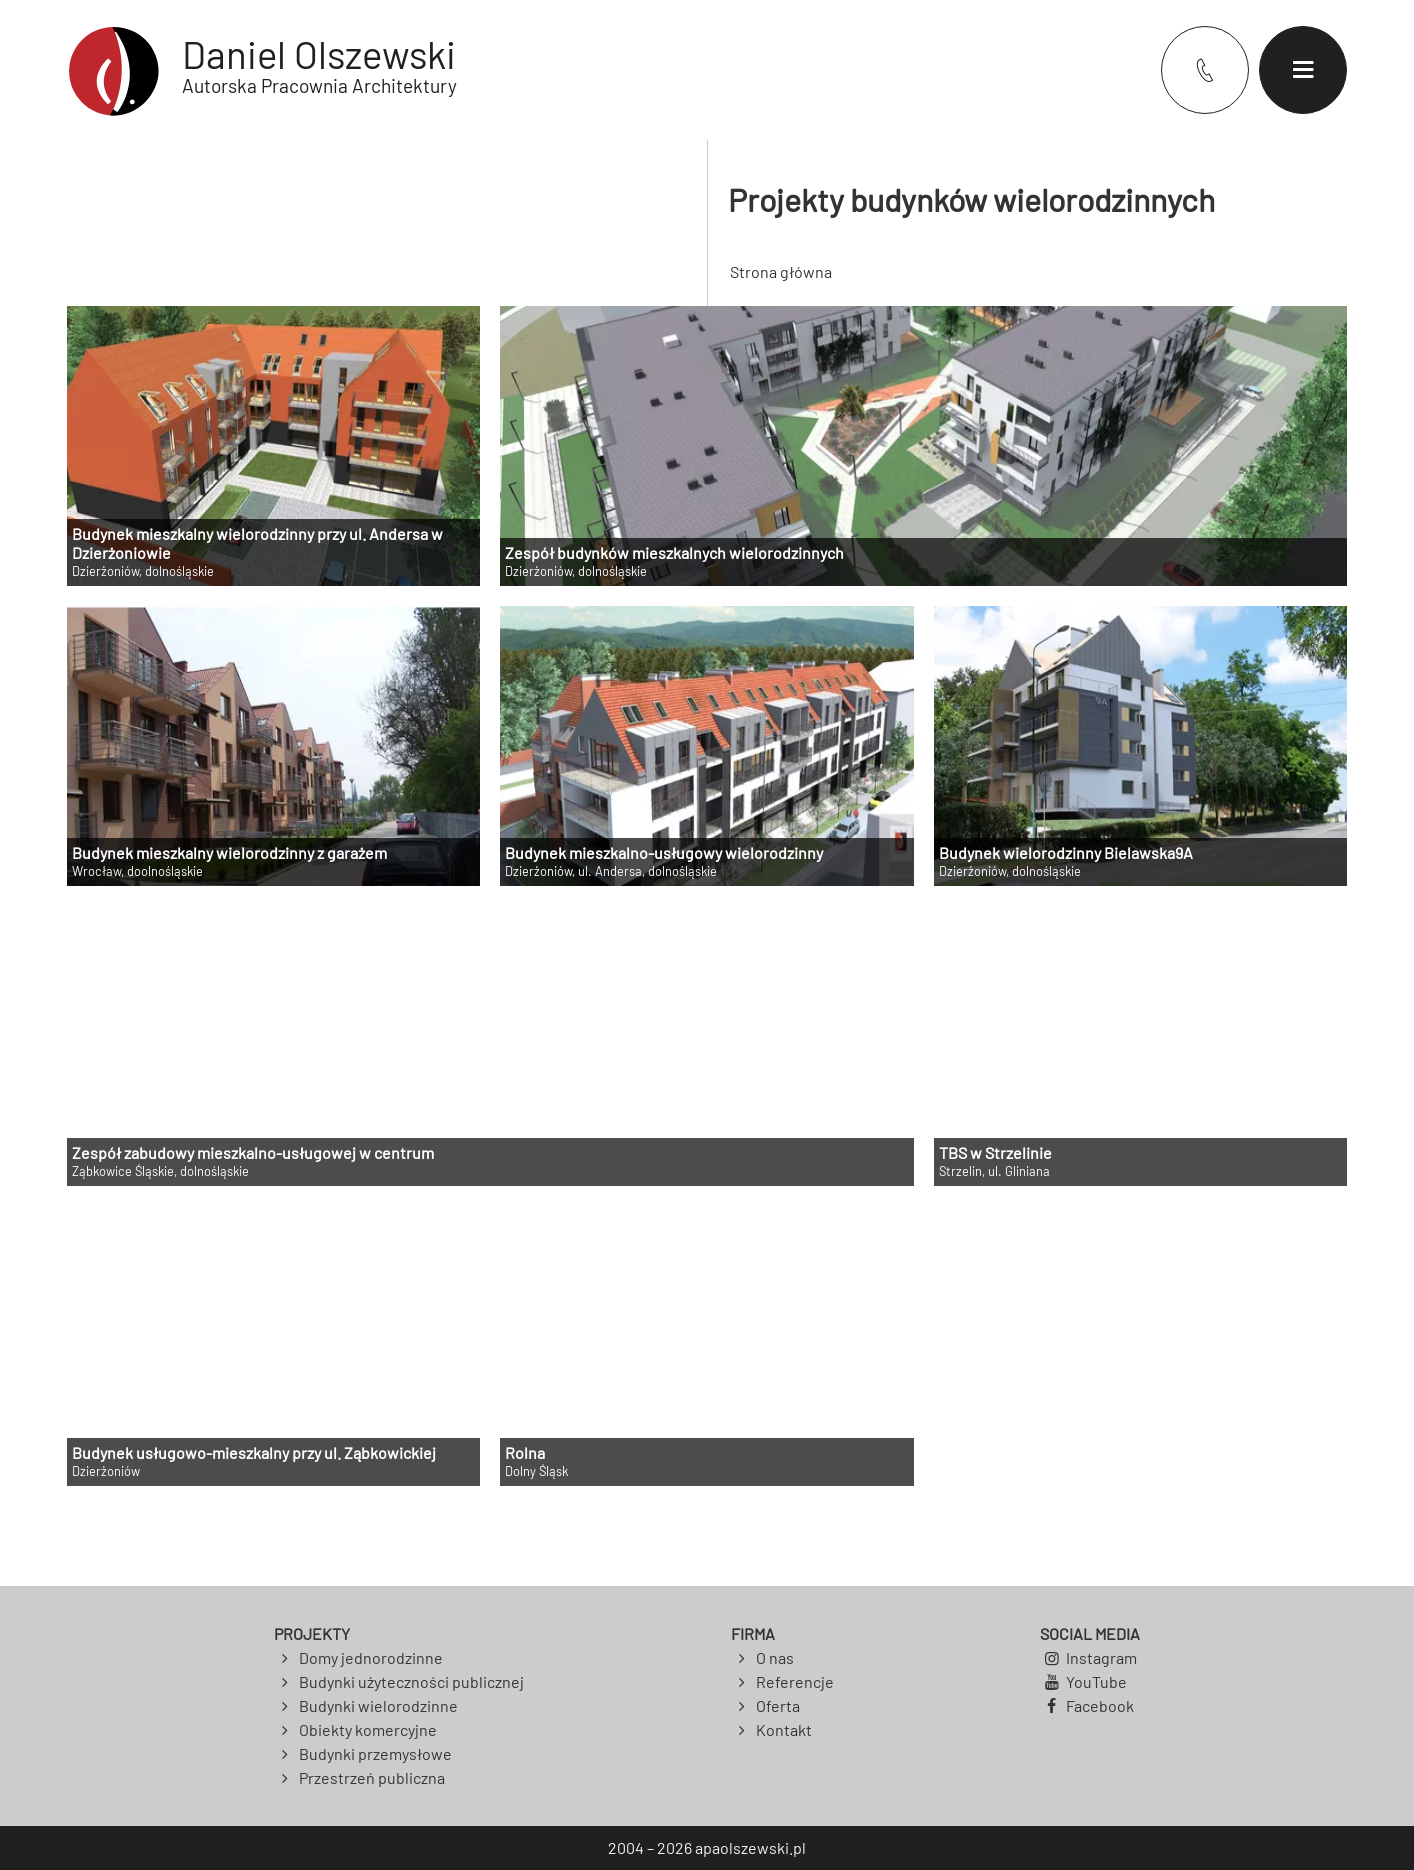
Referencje (795, 1681)
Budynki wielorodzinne (378, 1705)
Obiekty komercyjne (368, 1729)
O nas (775, 1657)
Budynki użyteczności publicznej (411, 1681)
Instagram (1101, 1657)
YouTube (1096, 1681)
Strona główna (781, 271)
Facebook (1100, 1705)
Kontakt (784, 1729)
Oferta (778, 1705)
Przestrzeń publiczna (372, 1777)
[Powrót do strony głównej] (262, 70)
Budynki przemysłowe (375, 1753)
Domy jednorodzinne (371, 1657)
